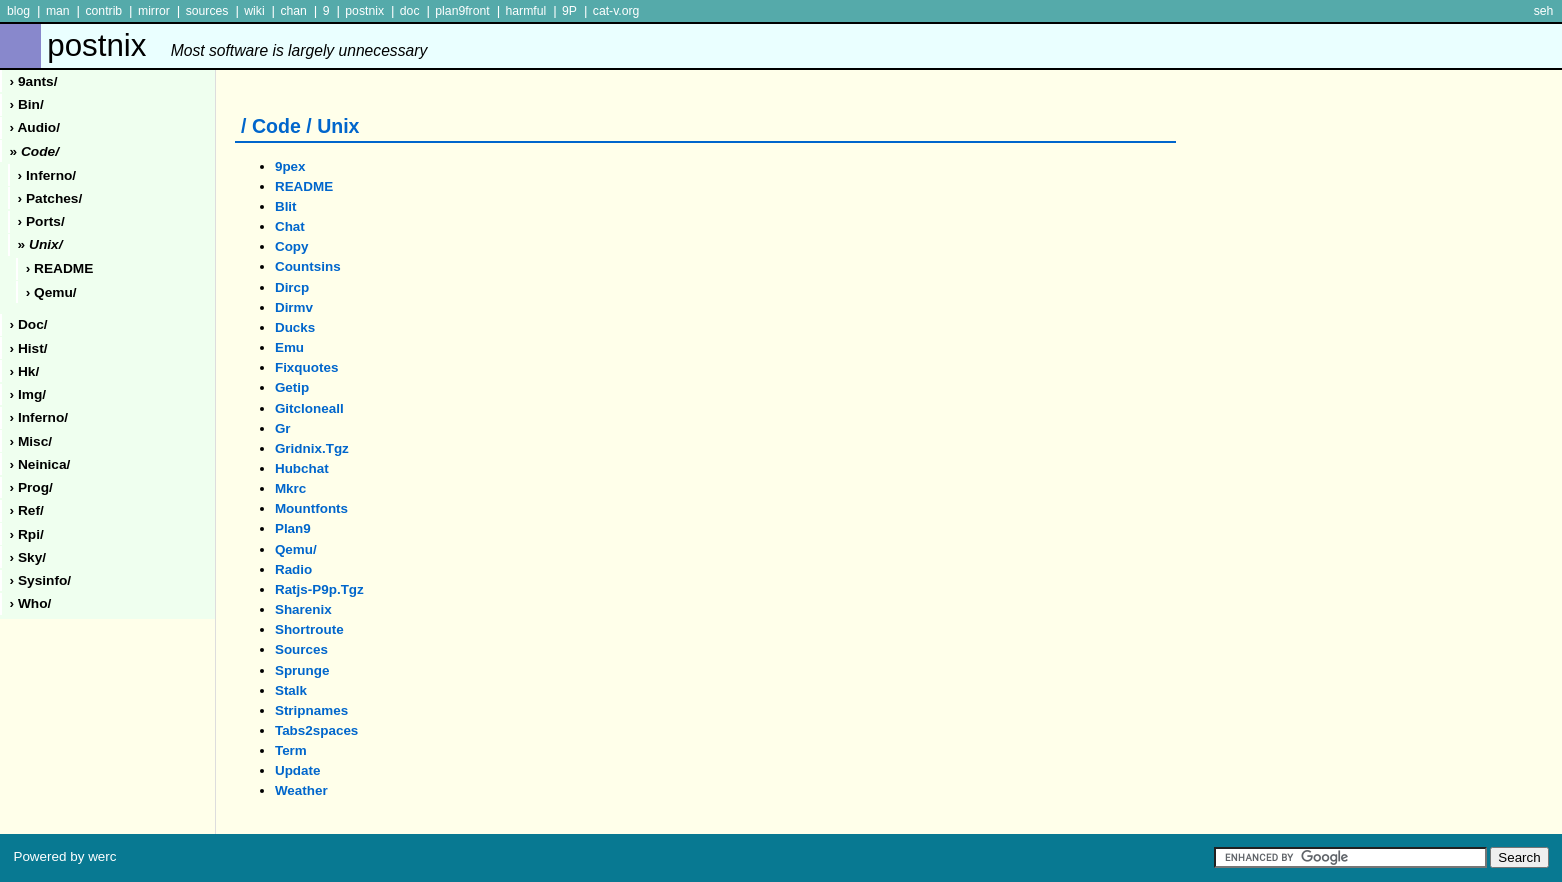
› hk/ (25, 371)
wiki (254, 11)
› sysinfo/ (41, 580)
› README (60, 268)
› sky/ (28, 557)
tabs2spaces (316, 730)
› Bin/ (27, 104)
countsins (308, 266)
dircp (292, 287)
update (298, 770)
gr (283, 428)
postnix (364, 11)
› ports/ (41, 221)
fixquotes (306, 367)
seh (1544, 11)
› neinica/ (40, 464)
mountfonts (311, 508)
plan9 (293, 528)
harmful (525, 11)
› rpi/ (27, 534)
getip (292, 387)
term (291, 750)
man (58, 11)
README (304, 186)
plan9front (462, 11)
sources (207, 11)
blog (18, 11)
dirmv (294, 307)
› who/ (31, 603)
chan (293, 11)
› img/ (28, 394)
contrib (103, 11)
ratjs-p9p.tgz (319, 589)
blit (286, 206)
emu (289, 347)
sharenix (303, 609)
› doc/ (29, 324)
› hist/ (29, 348)
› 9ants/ (34, 81)
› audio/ (35, 127)
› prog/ (31, 487)
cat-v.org (616, 11)
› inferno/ (47, 175)
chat (290, 226)
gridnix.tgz (312, 448)
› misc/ (31, 441)
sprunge (302, 670)
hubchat (302, 468)
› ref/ (27, 510)
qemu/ (296, 549)
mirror (154, 11)
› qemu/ (51, 292)
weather (301, 790)
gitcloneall (309, 408)
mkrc (290, 488)
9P (569, 11)
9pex (290, 166)
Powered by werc (64, 856)
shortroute (309, 629)
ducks (295, 327)
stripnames (311, 710)
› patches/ (50, 198)
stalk (291, 690)
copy (292, 246)
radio (293, 569)
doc (410, 11)
